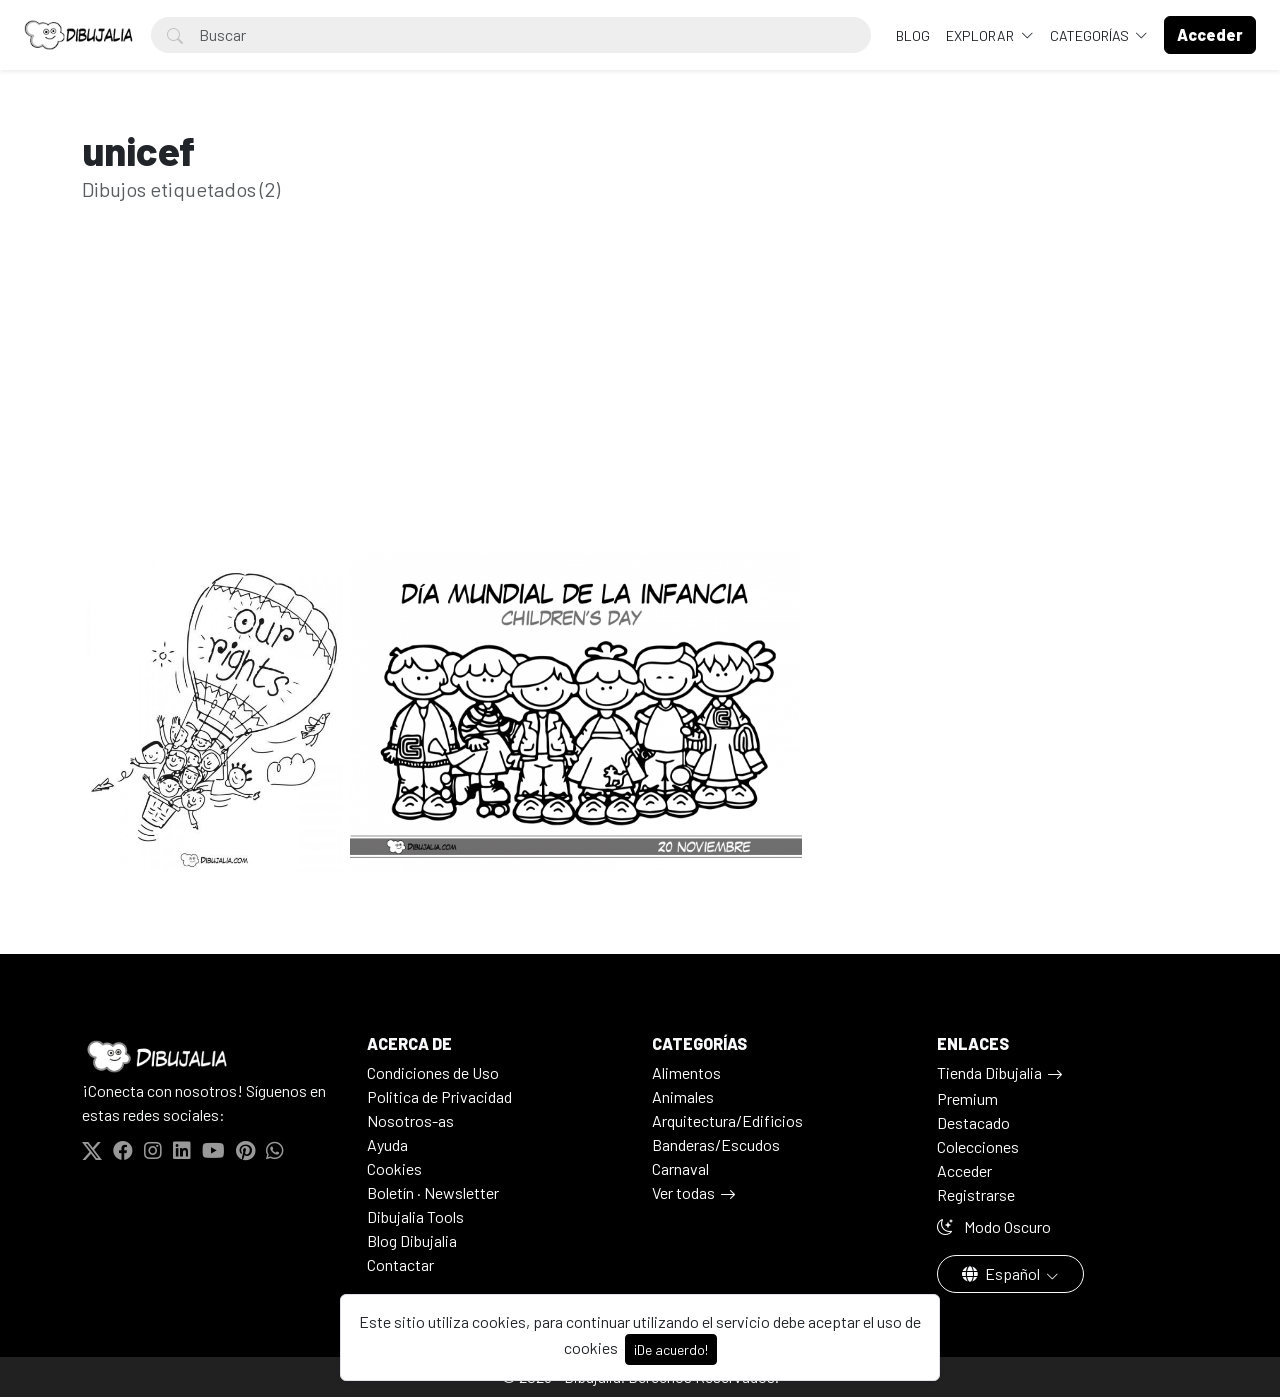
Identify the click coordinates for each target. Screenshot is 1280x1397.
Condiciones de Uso (433, 1072)
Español (1002, 1273)
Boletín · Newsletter (433, 1192)
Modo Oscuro (994, 1226)
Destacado (973, 1122)
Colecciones (978, 1146)
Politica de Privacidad (439, 1096)
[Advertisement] (640, 408)
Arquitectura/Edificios (727, 1120)
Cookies (394, 1168)
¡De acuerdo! (671, 1349)
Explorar (981, 35)
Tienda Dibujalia (989, 1072)
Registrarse (976, 1194)
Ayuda (387, 1144)
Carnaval (680, 1168)
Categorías (1091, 35)
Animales (683, 1096)
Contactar (400, 1264)
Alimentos (686, 1072)
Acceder (964, 1170)
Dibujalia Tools (415, 1216)
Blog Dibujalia (412, 1240)
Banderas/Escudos (716, 1144)
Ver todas (683, 1192)
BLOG (913, 35)
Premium (967, 1098)
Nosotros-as (410, 1120)
